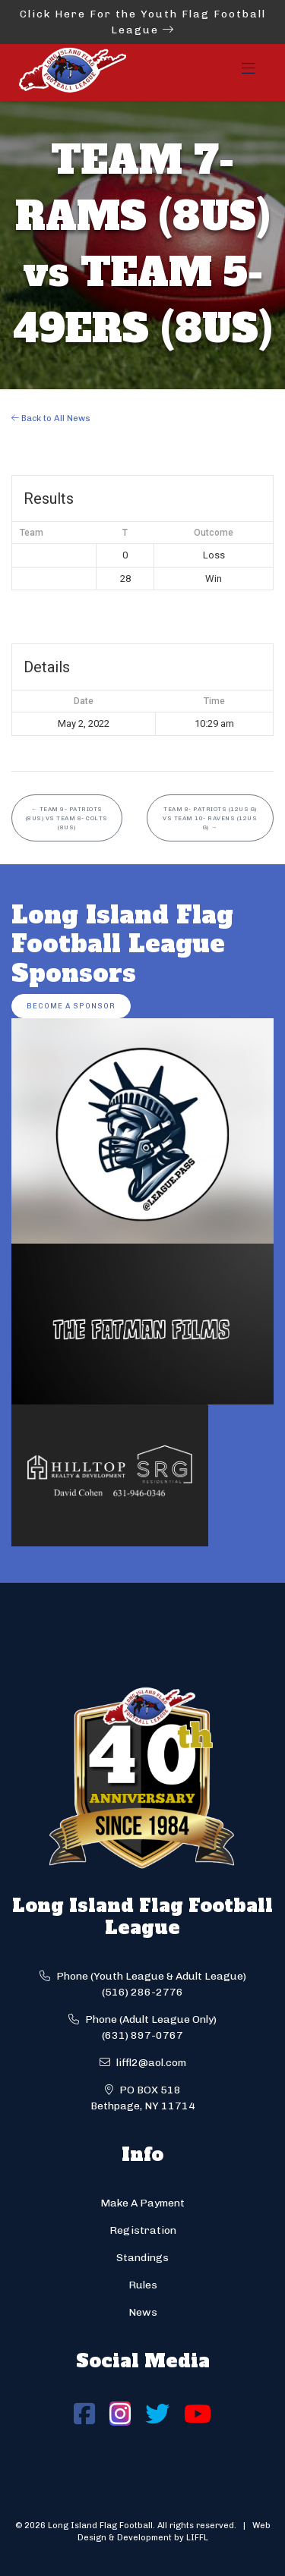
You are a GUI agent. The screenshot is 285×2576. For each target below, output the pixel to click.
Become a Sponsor (71, 1006)
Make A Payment (142, 2203)
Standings (142, 2257)
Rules (142, 2285)
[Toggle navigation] (248, 73)
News (142, 2312)
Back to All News (50, 418)
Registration (142, 2230)
